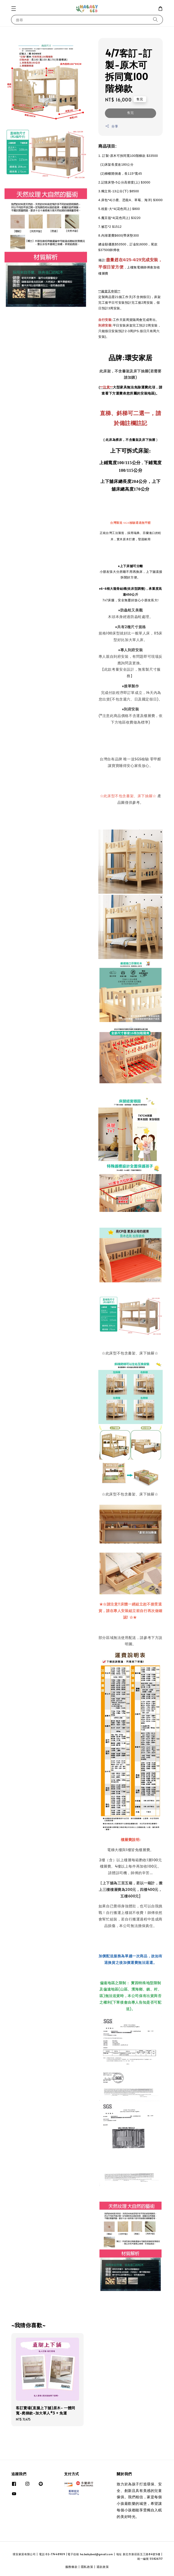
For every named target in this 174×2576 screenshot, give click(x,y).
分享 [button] (111, 126)
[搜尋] (155, 19)
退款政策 (103, 2567)
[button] (14, 9)
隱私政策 (87, 2567)
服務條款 (71, 2567)
